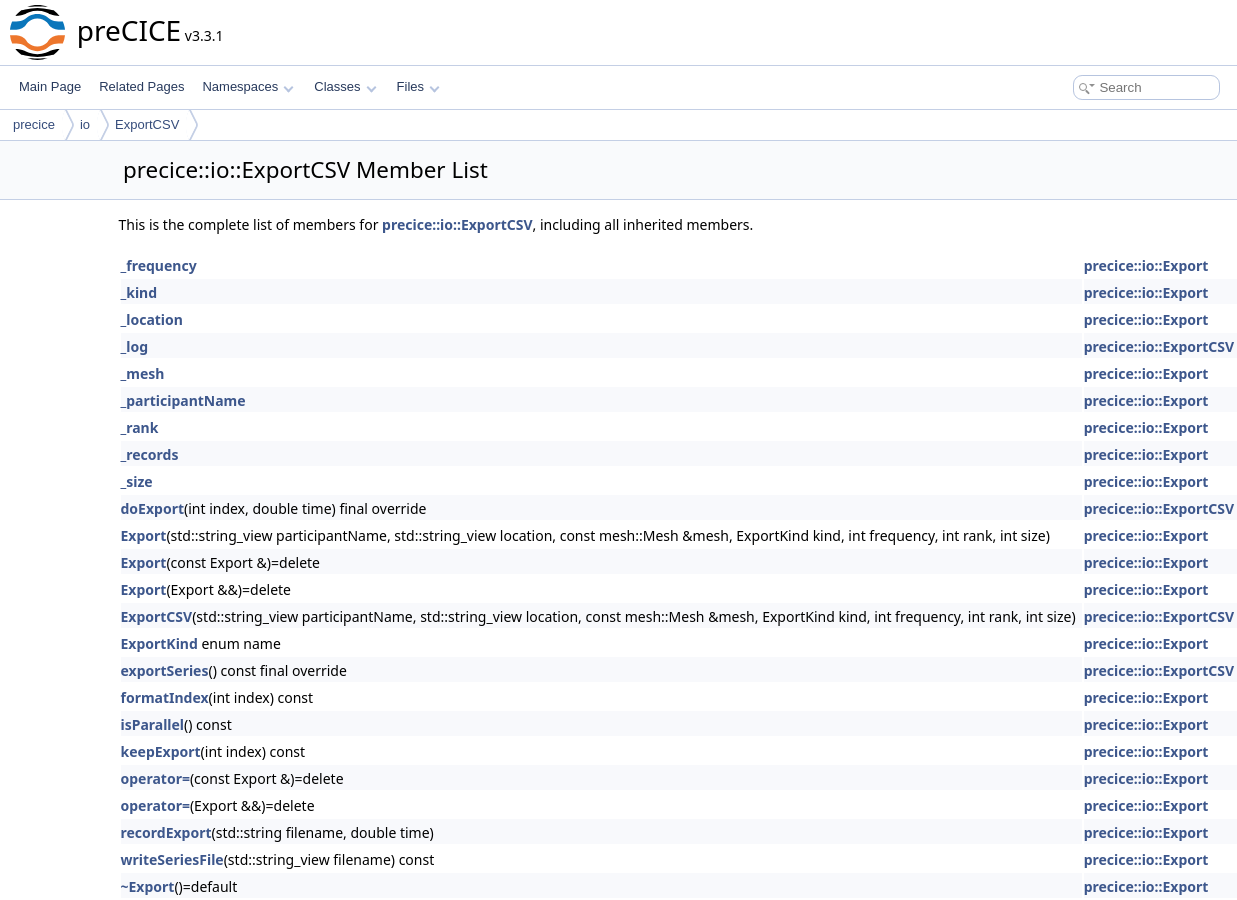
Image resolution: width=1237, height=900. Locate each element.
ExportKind (159, 643)
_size (137, 481)
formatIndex (165, 697)
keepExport (161, 751)
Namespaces (247, 86)
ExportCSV (147, 124)
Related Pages (141, 86)
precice (34, 124)
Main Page (50, 86)
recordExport (166, 832)
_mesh (143, 373)
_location (152, 319)
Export (144, 535)
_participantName (183, 400)
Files (418, 86)
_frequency (159, 265)
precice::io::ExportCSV (457, 224)
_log (135, 346)
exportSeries (165, 670)
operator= (155, 778)
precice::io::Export (1146, 265)
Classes (345, 86)
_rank (140, 427)
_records (150, 454)
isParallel (153, 724)
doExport (152, 508)
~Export (148, 886)
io (85, 124)
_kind (139, 292)
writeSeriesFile (172, 859)
